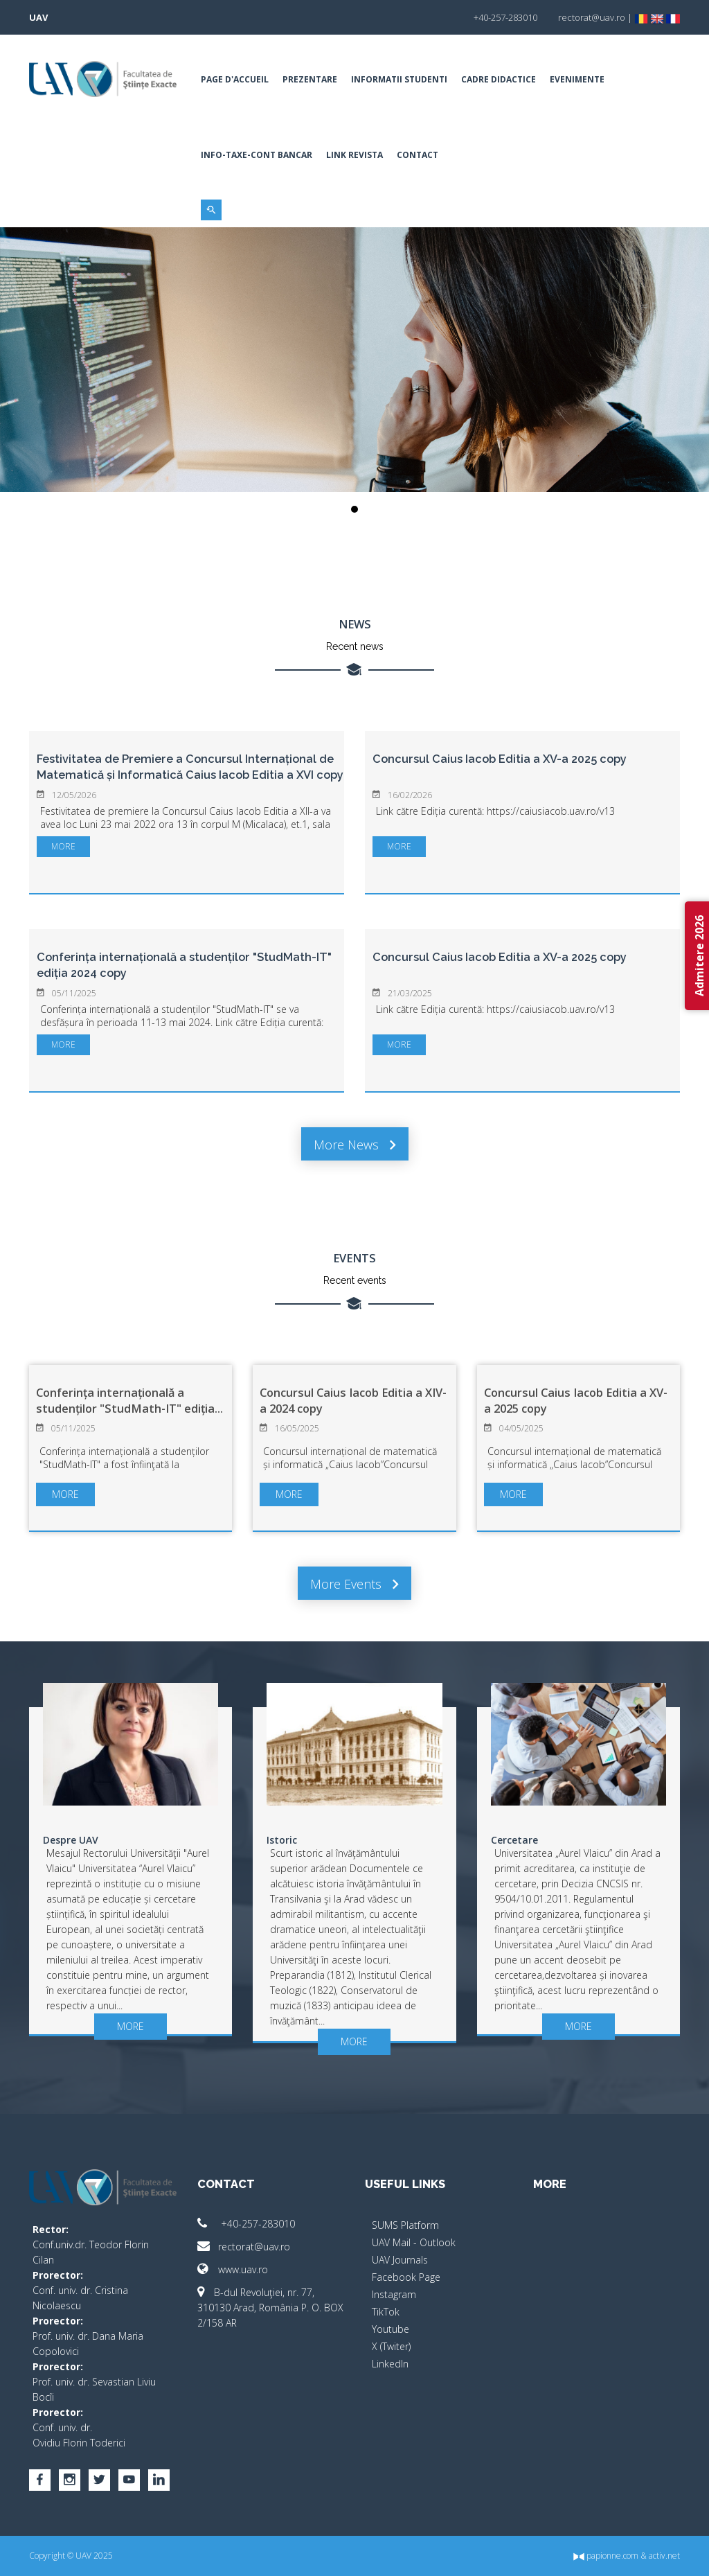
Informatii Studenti (399, 79)
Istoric (282, 1839)
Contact (417, 155)
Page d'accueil (235, 79)
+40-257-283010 (246, 2223)
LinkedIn (390, 2363)
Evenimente (577, 79)
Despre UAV (70, 1839)
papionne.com (605, 2555)
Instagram (394, 2294)
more (63, 846)
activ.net (664, 2555)
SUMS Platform (405, 2225)
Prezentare (309, 79)
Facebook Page (406, 2277)
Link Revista (354, 155)
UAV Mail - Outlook (414, 2242)
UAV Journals (400, 2259)
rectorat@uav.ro (243, 2246)
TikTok (386, 2311)
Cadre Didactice (498, 79)
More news (355, 1144)
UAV (38, 17)
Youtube (390, 2329)
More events (354, 1584)
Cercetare (514, 1839)
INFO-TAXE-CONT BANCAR (256, 155)
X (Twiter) (391, 2346)
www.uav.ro (232, 2269)
